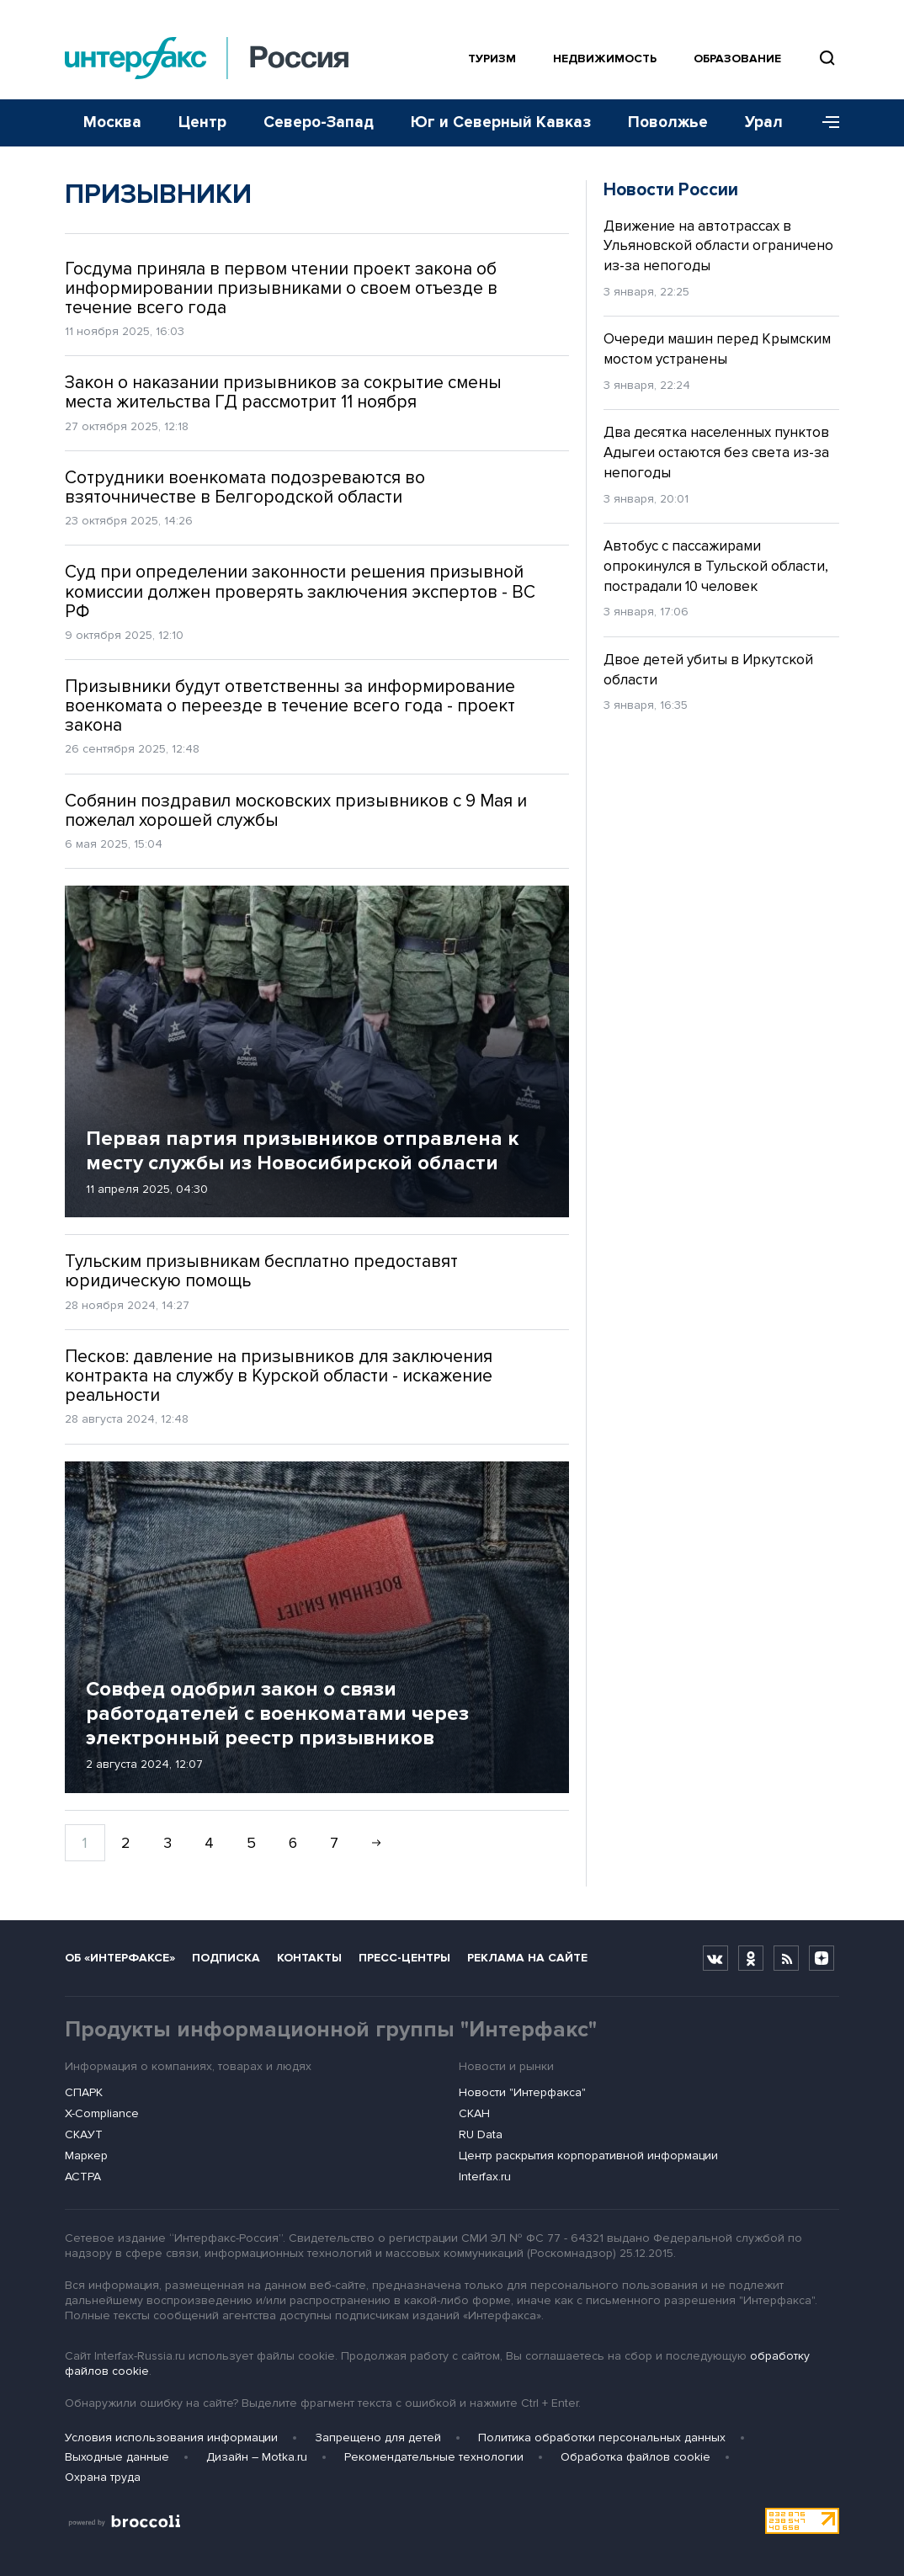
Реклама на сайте (527, 1958)
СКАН (474, 2113)
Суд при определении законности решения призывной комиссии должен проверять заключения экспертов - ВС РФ (300, 591)
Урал (764, 122)
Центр (202, 122)
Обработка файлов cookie (635, 2457)
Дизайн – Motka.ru (256, 2457)
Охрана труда (103, 2477)
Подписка (226, 1958)
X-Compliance (102, 2113)
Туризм (492, 58)
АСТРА (83, 2176)
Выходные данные (117, 2457)
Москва (112, 122)
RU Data (481, 2134)
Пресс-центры (404, 1958)
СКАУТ (84, 2134)
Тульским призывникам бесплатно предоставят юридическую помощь (261, 1271)
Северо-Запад (318, 122)
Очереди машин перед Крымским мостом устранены (717, 349)
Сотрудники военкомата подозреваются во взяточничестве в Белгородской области (245, 487)
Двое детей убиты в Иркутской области (708, 670)
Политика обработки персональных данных (602, 2437)
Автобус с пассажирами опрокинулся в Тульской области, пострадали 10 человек (716, 566)
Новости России (671, 189)
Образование (737, 58)
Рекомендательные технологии (434, 2457)
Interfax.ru (485, 2176)
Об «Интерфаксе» (120, 1958)
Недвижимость (605, 58)
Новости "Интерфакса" (522, 2092)
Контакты (309, 1958)
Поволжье (668, 122)
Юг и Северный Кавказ (501, 122)
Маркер (86, 2155)
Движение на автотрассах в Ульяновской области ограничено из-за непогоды (718, 246)
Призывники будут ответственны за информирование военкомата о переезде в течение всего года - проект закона (290, 706)
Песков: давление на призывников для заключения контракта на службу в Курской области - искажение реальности (278, 1376)
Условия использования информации (171, 2437)
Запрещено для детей (378, 2437)
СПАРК (84, 2092)
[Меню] (825, 123)
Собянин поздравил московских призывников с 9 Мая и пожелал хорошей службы (296, 810)
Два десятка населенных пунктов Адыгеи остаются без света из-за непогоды (716, 452)
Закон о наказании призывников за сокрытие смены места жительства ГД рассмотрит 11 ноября (283, 392)
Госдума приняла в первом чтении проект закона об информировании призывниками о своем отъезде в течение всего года (281, 288)
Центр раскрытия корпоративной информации (588, 2155)
